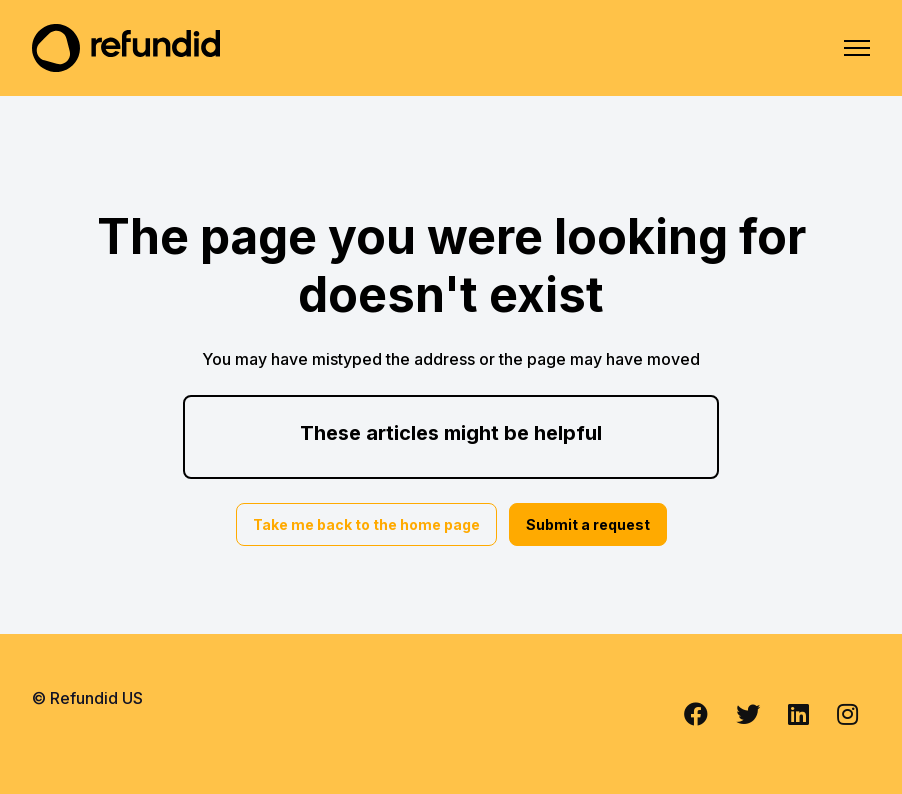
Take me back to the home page (366, 524)
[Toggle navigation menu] (857, 48)
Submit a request (588, 524)
